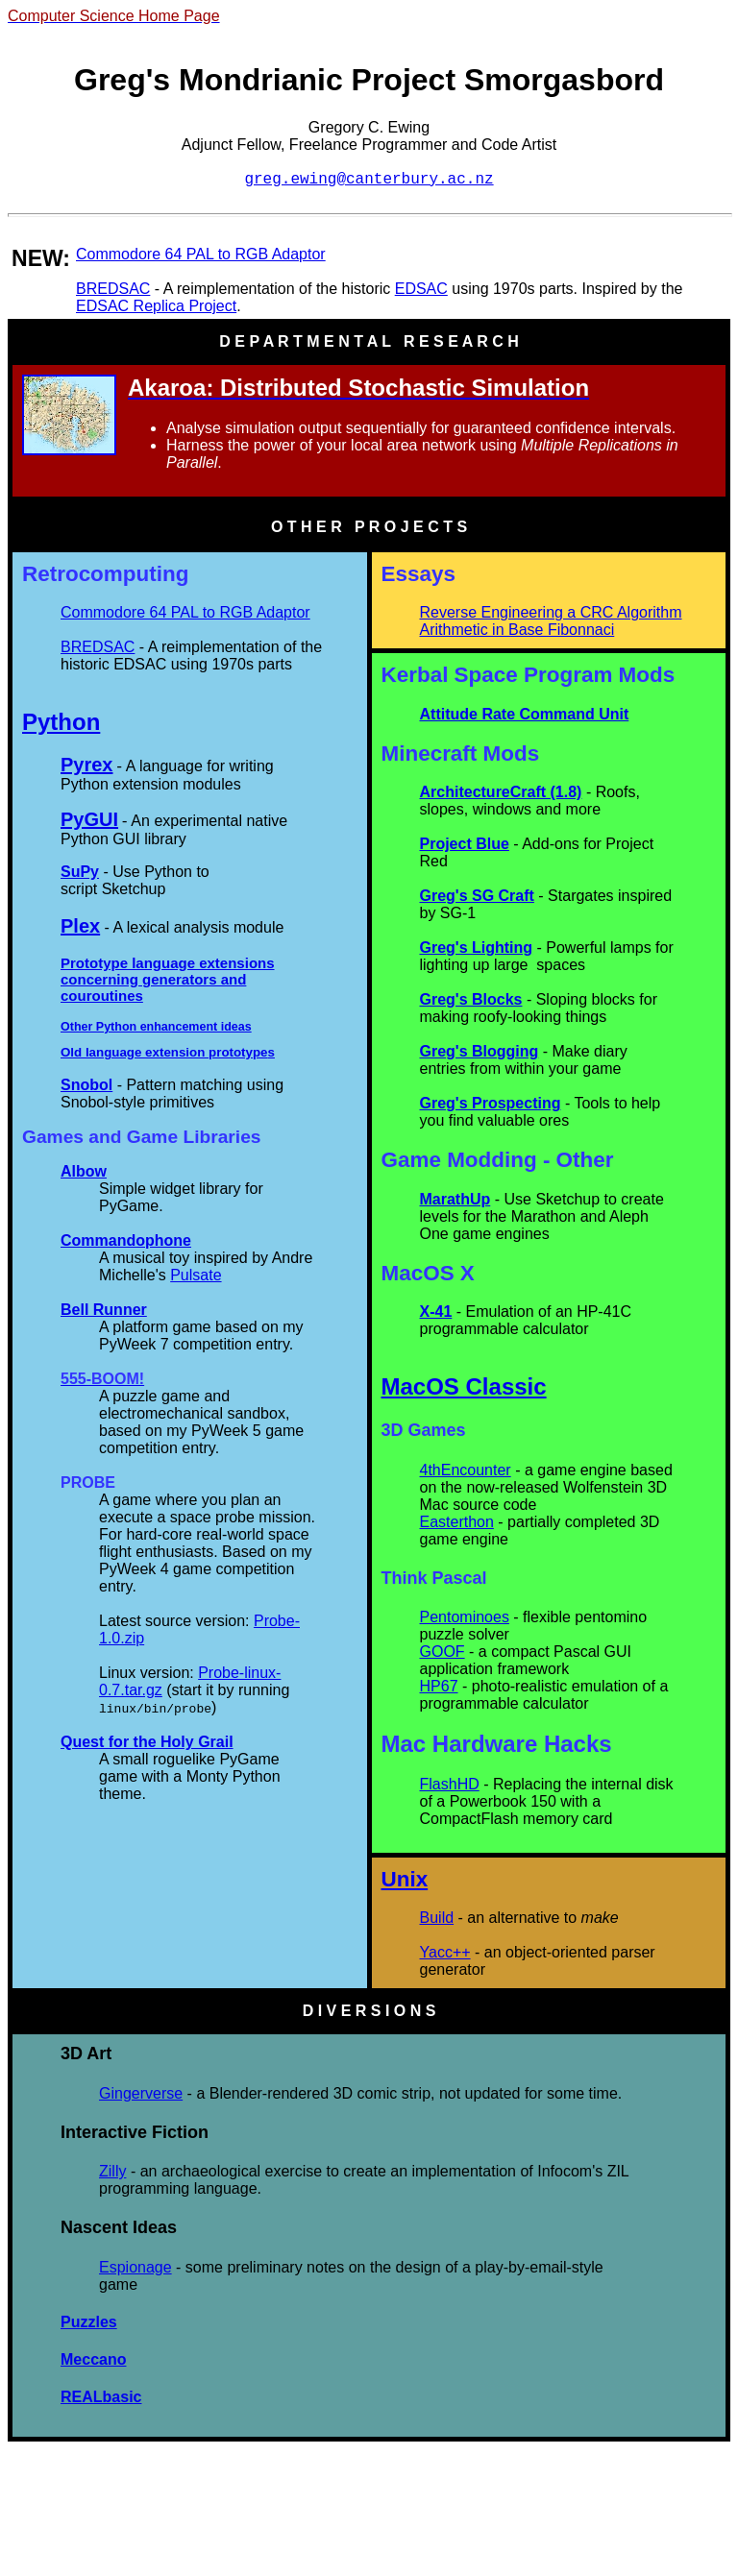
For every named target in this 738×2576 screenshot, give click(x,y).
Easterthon (457, 1522)
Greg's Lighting (476, 947)
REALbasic (101, 2397)
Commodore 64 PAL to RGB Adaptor (201, 254)
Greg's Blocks (471, 999)
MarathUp (455, 1199)
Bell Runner (104, 1309)
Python (61, 722)
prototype (238, 1052)
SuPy (80, 871)
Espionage (135, 2267)
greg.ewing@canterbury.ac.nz (368, 179)
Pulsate (195, 1275)
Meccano (93, 2359)
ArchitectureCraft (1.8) (501, 792)
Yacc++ (445, 1952)
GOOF (442, 1651)
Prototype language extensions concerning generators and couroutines (168, 979)
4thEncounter (465, 1470)
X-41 (436, 1311)
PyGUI (89, 819)
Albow (84, 1171)
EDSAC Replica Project (156, 306)
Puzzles (89, 2322)
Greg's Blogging (479, 1051)
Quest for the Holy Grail (147, 1742)
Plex (80, 925)
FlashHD (450, 1784)
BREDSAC (113, 288)
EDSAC (421, 288)
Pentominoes (464, 1617)
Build (437, 1917)
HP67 (439, 1686)
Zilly (112, 2171)
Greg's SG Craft (477, 895)
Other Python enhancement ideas (156, 1026)
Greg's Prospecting (490, 1103)
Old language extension (135, 1052)
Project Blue (464, 844)
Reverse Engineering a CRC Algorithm (551, 612)
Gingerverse (141, 2093)
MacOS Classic (464, 1386)
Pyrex (87, 764)
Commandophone (126, 1240)
